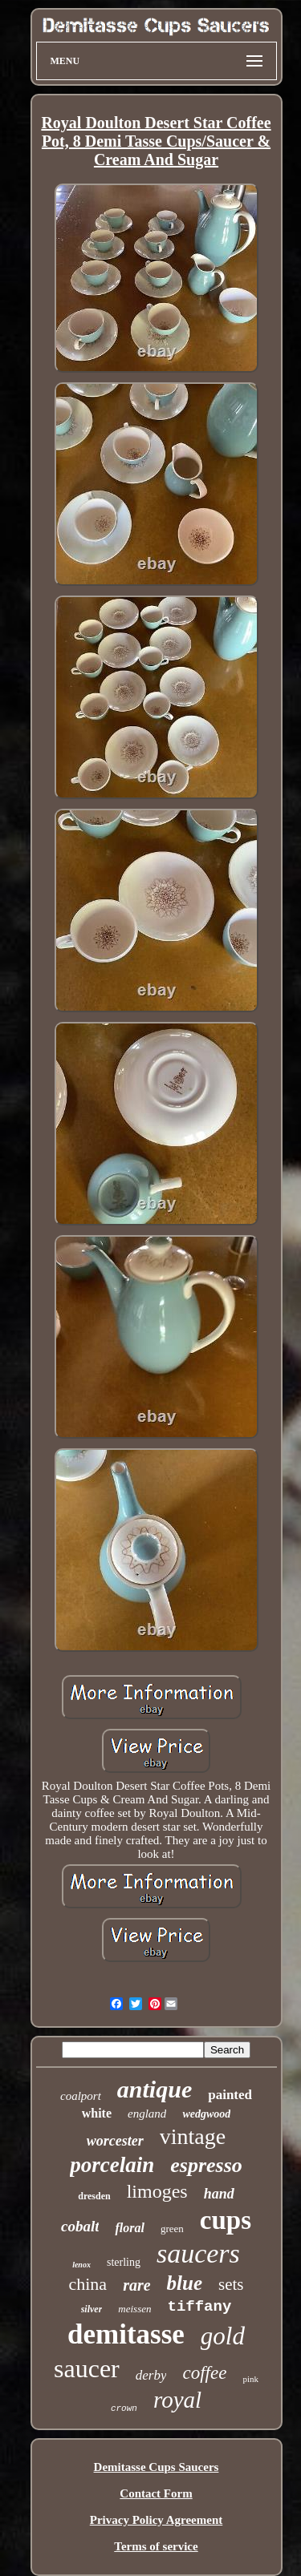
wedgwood (206, 2114)
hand (219, 2194)
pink (250, 2379)
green (172, 2229)
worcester (115, 2141)
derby (151, 2375)
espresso (206, 2165)
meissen (134, 2309)
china (87, 2284)
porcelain (112, 2165)
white (97, 2113)
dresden (94, 2196)
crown (124, 2408)
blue (184, 2283)
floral (129, 2228)
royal (177, 2399)
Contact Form (156, 2493)
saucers (198, 2253)
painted (230, 2094)
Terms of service (155, 2546)
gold (223, 2336)
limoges (157, 2191)
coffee (204, 2373)
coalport (80, 2095)
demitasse (126, 2334)
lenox (81, 2264)
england (147, 2113)
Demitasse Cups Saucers (156, 2467)
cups (225, 2220)
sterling (123, 2262)
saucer (87, 2368)
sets (231, 2284)
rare (136, 2285)
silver (92, 2309)
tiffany (200, 2307)
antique (154, 2089)
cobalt (80, 2226)
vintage (193, 2136)
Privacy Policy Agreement (156, 2519)
